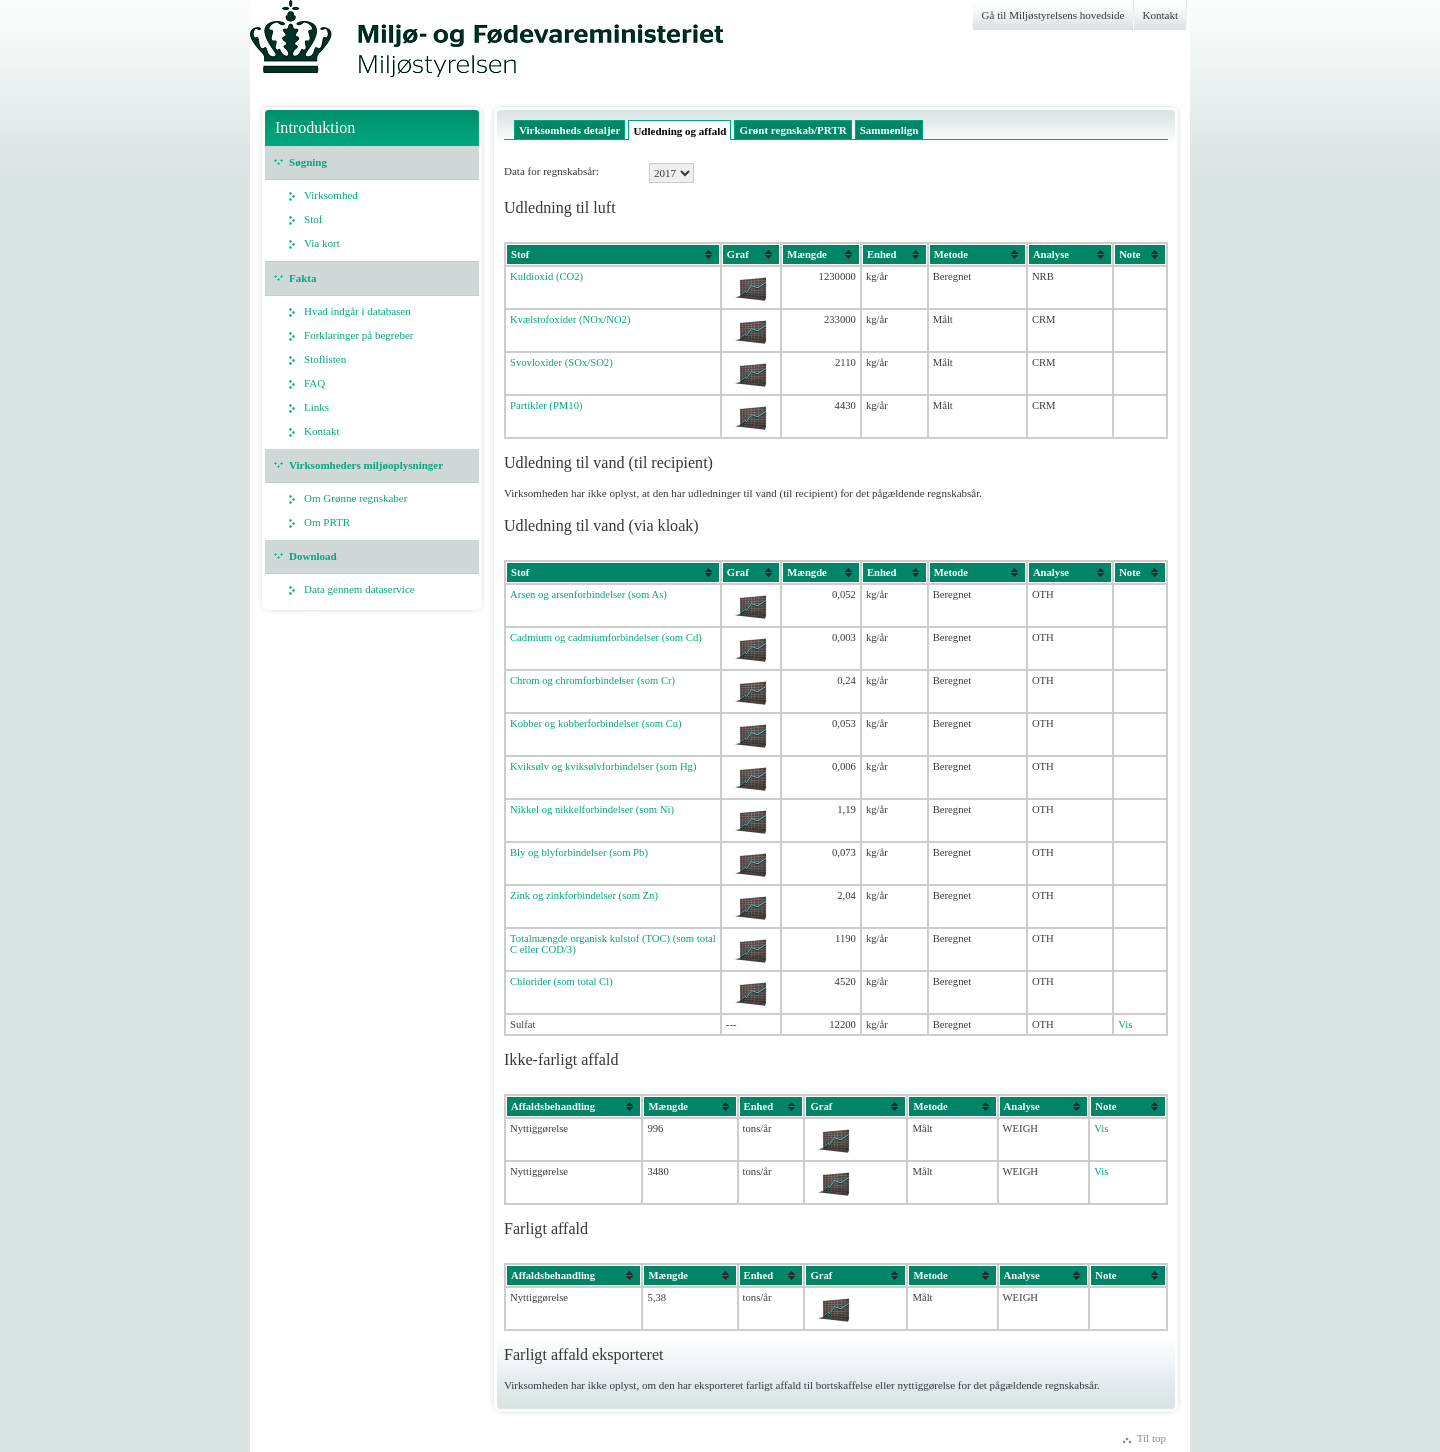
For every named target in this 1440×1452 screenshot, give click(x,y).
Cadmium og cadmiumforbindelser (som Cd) (606, 637)
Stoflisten (325, 359)
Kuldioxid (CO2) (546, 276)
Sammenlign (889, 130)
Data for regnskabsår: (551, 171)
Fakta (303, 278)
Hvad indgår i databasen (357, 311)
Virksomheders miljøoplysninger (366, 465)
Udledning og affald (679, 131)
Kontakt (1161, 15)
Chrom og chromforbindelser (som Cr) (592, 680)
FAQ (314, 383)
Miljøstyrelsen (370, 47)
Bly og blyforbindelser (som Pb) (579, 852)
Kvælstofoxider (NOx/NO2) (570, 319)
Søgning (308, 162)
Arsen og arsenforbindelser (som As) (588, 594)
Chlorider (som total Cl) (561, 981)
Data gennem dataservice (359, 589)
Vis (1125, 1024)
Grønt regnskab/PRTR (792, 130)
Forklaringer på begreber (359, 335)
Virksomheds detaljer (569, 130)
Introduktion (315, 127)
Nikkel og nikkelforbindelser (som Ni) (592, 809)
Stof (313, 219)
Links (316, 407)
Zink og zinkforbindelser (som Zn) (584, 895)
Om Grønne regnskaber (355, 498)
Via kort (322, 243)
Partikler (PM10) (546, 405)
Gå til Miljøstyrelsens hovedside (1053, 15)
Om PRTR (327, 522)
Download (313, 556)
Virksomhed (331, 195)
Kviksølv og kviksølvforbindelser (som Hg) (603, 766)
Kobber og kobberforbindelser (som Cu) (596, 723)
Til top (1151, 1438)
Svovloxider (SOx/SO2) (561, 362)
